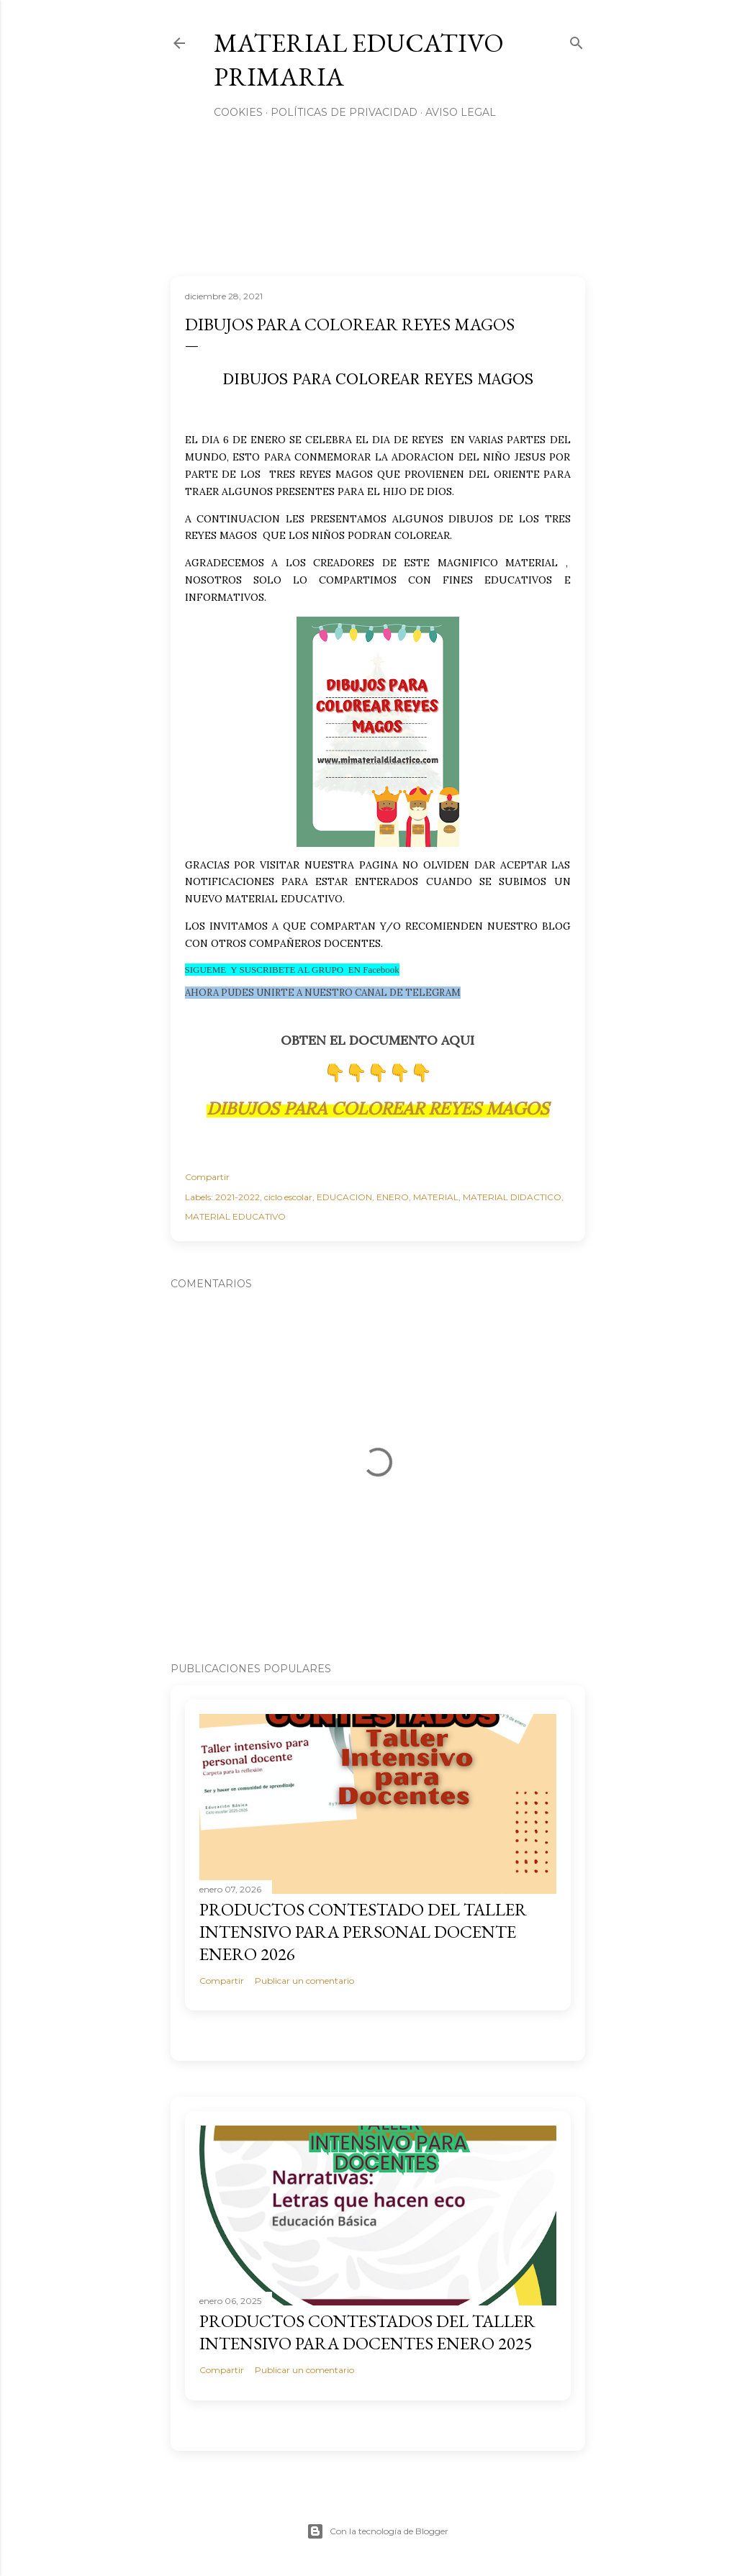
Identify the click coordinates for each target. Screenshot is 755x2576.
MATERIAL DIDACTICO (512, 1197)
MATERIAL (435, 1197)
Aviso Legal (460, 112)
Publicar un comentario (304, 1980)
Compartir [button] (207, 1176)
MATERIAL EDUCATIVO (235, 1216)
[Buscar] (576, 40)
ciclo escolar (288, 1197)
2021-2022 (237, 1197)
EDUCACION (344, 1197)
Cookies (238, 112)
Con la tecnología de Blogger (377, 2531)
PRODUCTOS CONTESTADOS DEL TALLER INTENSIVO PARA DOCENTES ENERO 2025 (367, 2332)
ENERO (392, 1197)
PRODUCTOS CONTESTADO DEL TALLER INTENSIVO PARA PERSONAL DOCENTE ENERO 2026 (363, 1931)
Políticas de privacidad (344, 112)
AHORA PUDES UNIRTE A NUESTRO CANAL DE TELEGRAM (323, 993)
